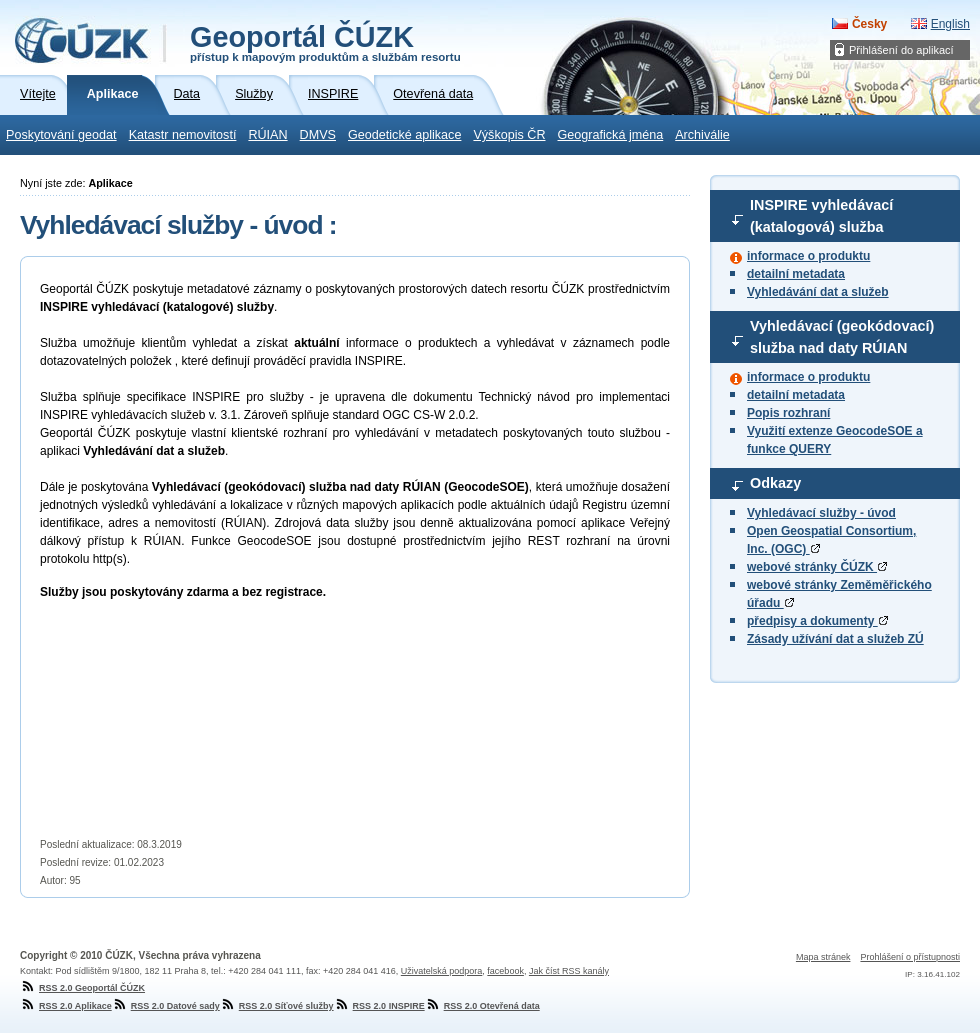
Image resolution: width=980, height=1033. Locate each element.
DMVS (318, 135)
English (950, 24)
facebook (505, 971)
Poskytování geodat (61, 135)
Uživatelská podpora (442, 971)
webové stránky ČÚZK (817, 567)
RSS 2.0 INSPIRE (379, 1006)
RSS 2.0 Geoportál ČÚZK (82, 988)
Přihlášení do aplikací (901, 50)
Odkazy (775, 483)
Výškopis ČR (509, 135)
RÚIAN (267, 135)
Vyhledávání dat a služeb (818, 292)
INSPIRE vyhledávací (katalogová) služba (821, 216)
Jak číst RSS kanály (569, 971)
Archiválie (702, 135)
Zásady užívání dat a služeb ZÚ (835, 639)
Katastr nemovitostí (183, 135)
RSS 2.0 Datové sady (166, 1006)
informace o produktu (808, 256)
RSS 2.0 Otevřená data (482, 1006)
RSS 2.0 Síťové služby (277, 1006)
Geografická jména (611, 135)
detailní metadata (796, 274)
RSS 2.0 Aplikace (66, 1006)
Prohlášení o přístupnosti (910, 957)
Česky (869, 24)
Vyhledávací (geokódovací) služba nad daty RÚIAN (842, 337)
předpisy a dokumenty (817, 621)
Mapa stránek (823, 957)
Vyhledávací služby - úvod (821, 513)
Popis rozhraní (788, 413)
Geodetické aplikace (404, 135)
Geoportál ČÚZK (325, 42)
